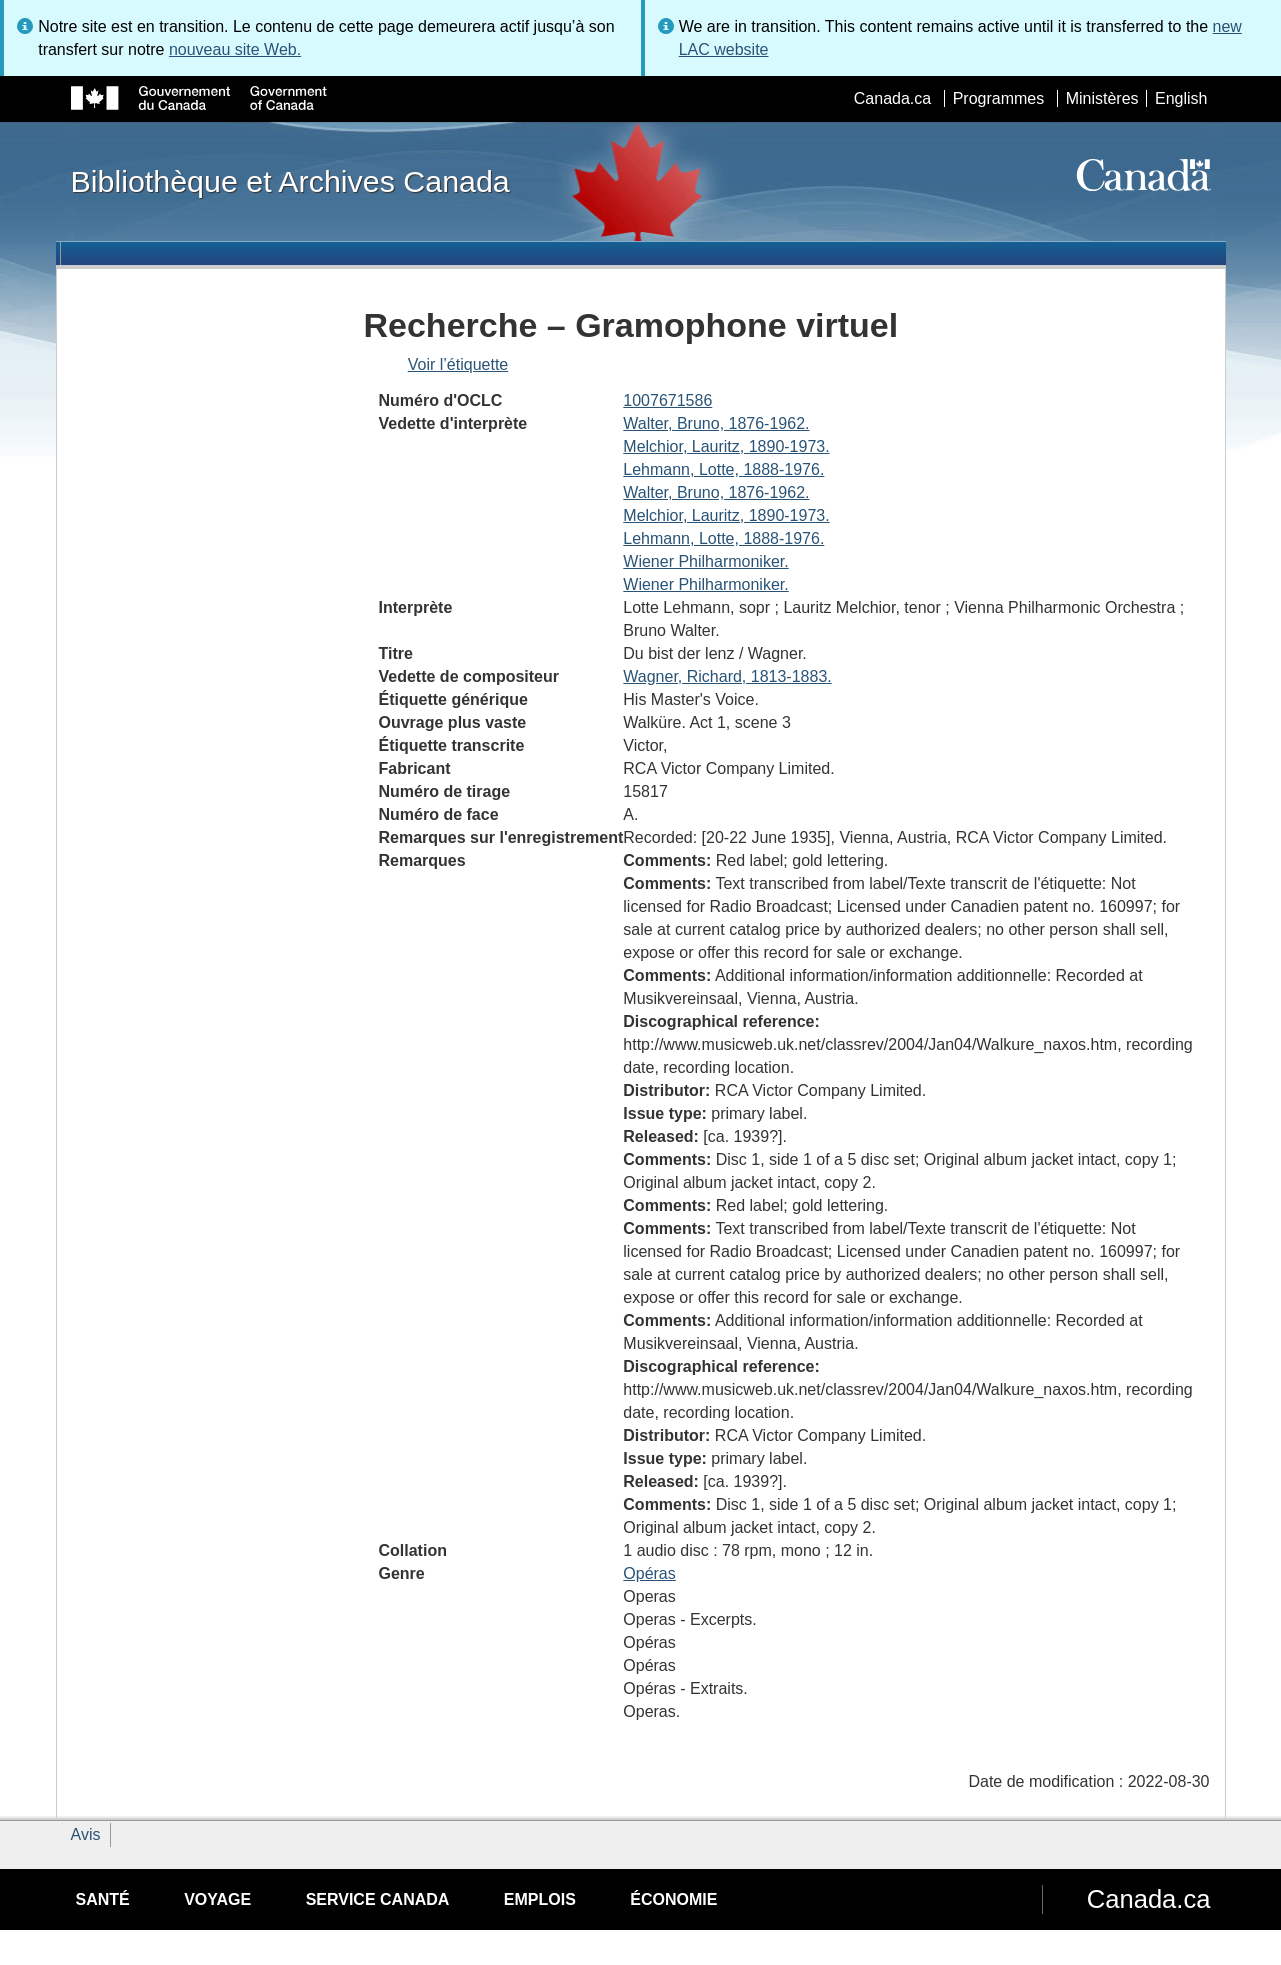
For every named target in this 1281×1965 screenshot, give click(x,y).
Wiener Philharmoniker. (705, 561)
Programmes (999, 98)
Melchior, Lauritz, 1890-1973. (726, 446)
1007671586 (667, 400)
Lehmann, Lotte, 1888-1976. (723, 469)
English (1181, 98)
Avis (86, 1834)
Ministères (1102, 98)
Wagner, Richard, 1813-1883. (727, 676)
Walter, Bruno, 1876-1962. (716, 423)
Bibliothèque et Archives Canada (290, 181)
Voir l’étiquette (458, 364)
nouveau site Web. (235, 49)
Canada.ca (892, 98)
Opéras (649, 1573)
